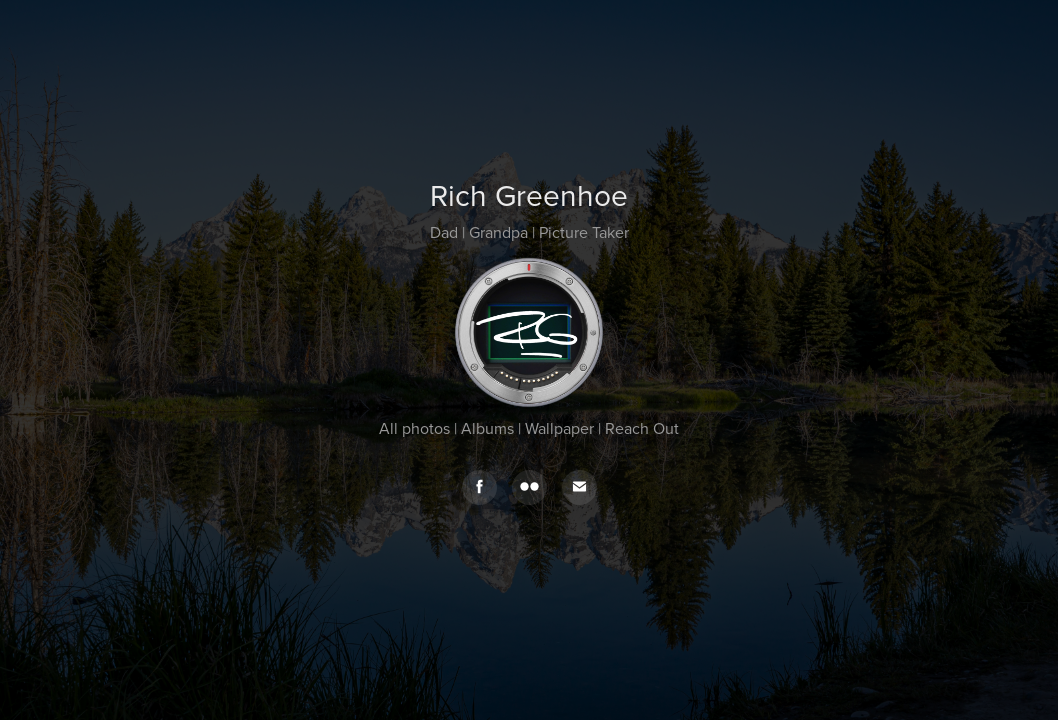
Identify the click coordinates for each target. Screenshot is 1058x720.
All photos (414, 428)
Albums (487, 428)
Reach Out (642, 428)
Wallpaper (559, 428)
